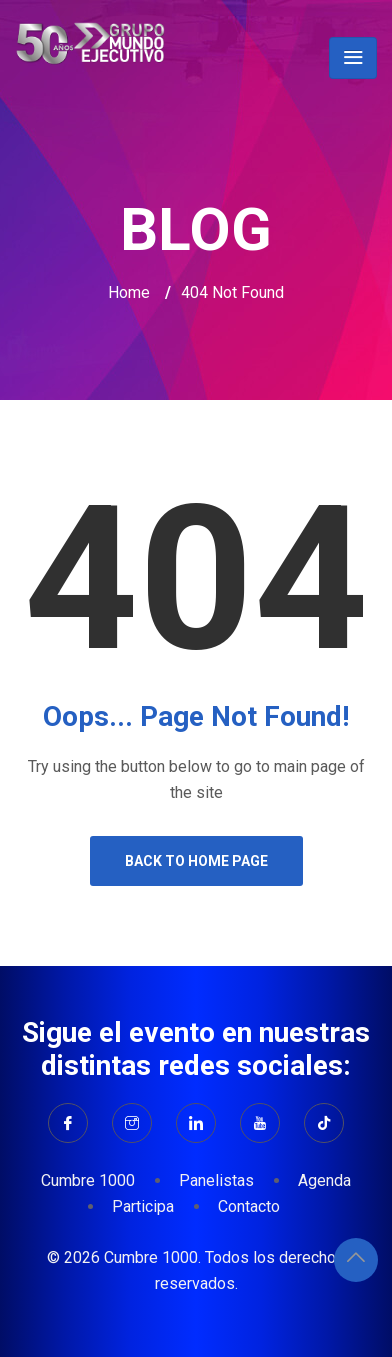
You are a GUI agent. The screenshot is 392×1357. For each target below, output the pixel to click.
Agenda (324, 1180)
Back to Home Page (196, 861)
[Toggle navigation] (353, 58)
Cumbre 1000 (88, 1180)
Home (129, 292)
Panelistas (216, 1180)
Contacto (249, 1206)
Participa (143, 1206)
